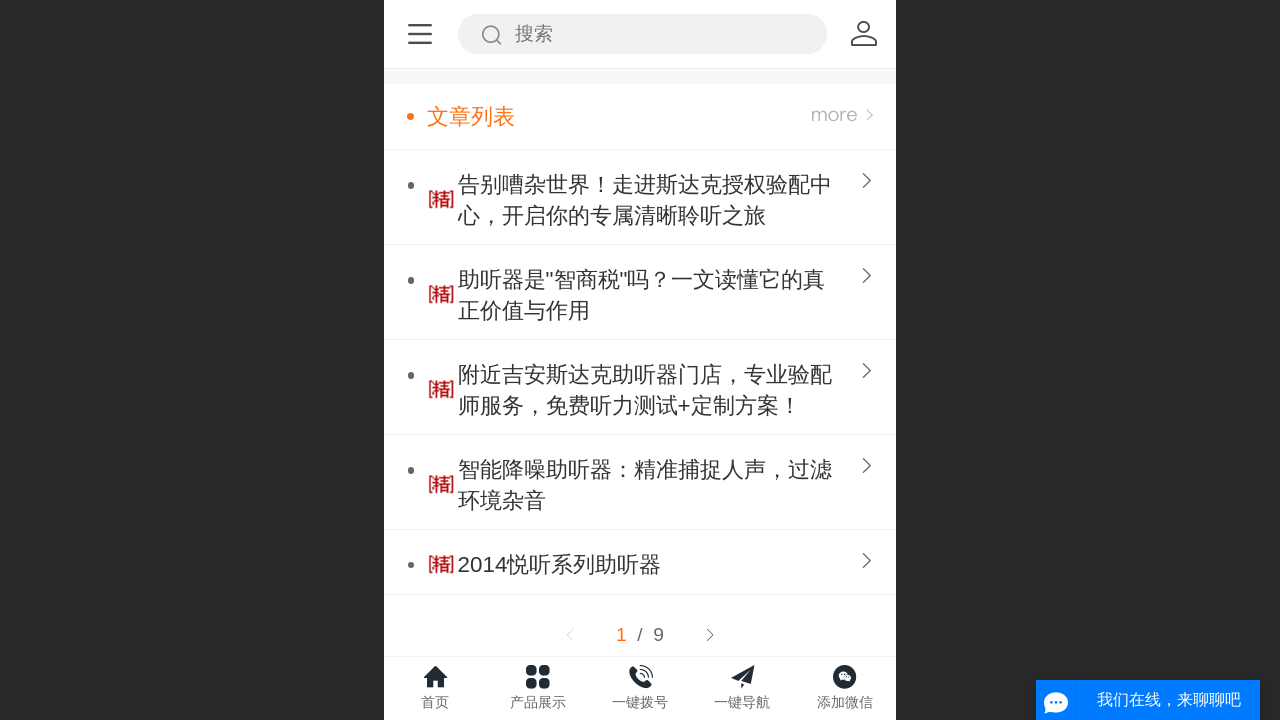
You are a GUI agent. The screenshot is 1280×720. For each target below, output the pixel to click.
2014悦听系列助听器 (560, 564)
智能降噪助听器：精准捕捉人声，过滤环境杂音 (645, 485)
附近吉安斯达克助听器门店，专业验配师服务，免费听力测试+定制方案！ (645, 390)
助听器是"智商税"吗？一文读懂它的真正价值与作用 (642, 295)
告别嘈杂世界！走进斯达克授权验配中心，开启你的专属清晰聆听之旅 (645, 200)
